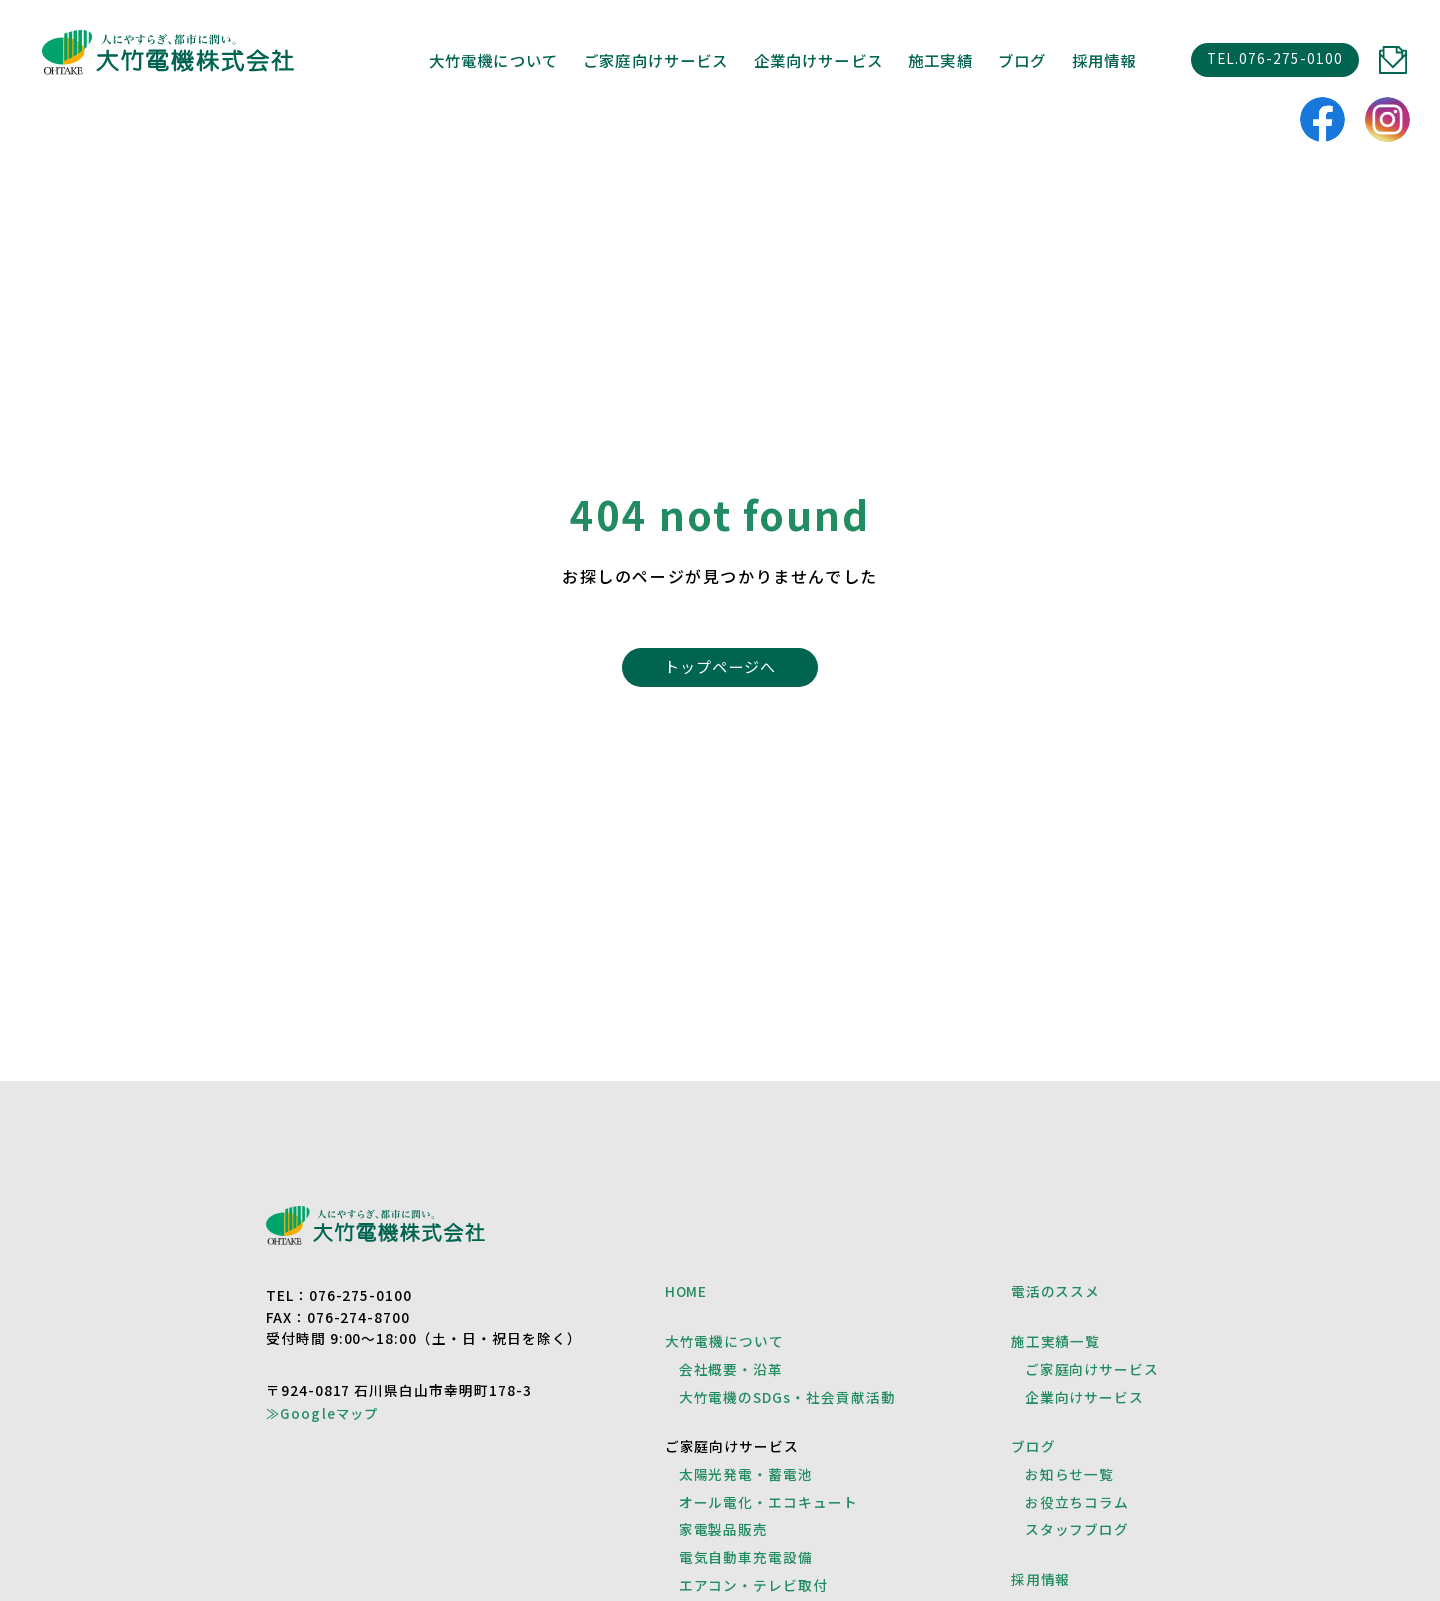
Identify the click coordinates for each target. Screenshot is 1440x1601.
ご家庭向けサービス (1092, 1369)
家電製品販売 (724, 1529)
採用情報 (1104, 60)
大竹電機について (493, 60)
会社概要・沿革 (731, 1369)
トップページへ (720, 666)
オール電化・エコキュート (769, 1502)
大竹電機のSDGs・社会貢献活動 (787, 1397)
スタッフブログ (1077, 1529)
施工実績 (940, 60)
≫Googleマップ (323, 1412)
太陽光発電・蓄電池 (746, 1474)
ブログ (1022, 60)
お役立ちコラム (1077, 1502)
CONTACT (1393, 60)
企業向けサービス (1085, 1397)
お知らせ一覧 (1070, 1474)
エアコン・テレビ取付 (754, 1585)
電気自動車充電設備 (746, 1557)
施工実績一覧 (1056, 1341)
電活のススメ (1056, 1291)
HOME (686, 1291)
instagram (1387, 119)
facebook (1322, 119)
